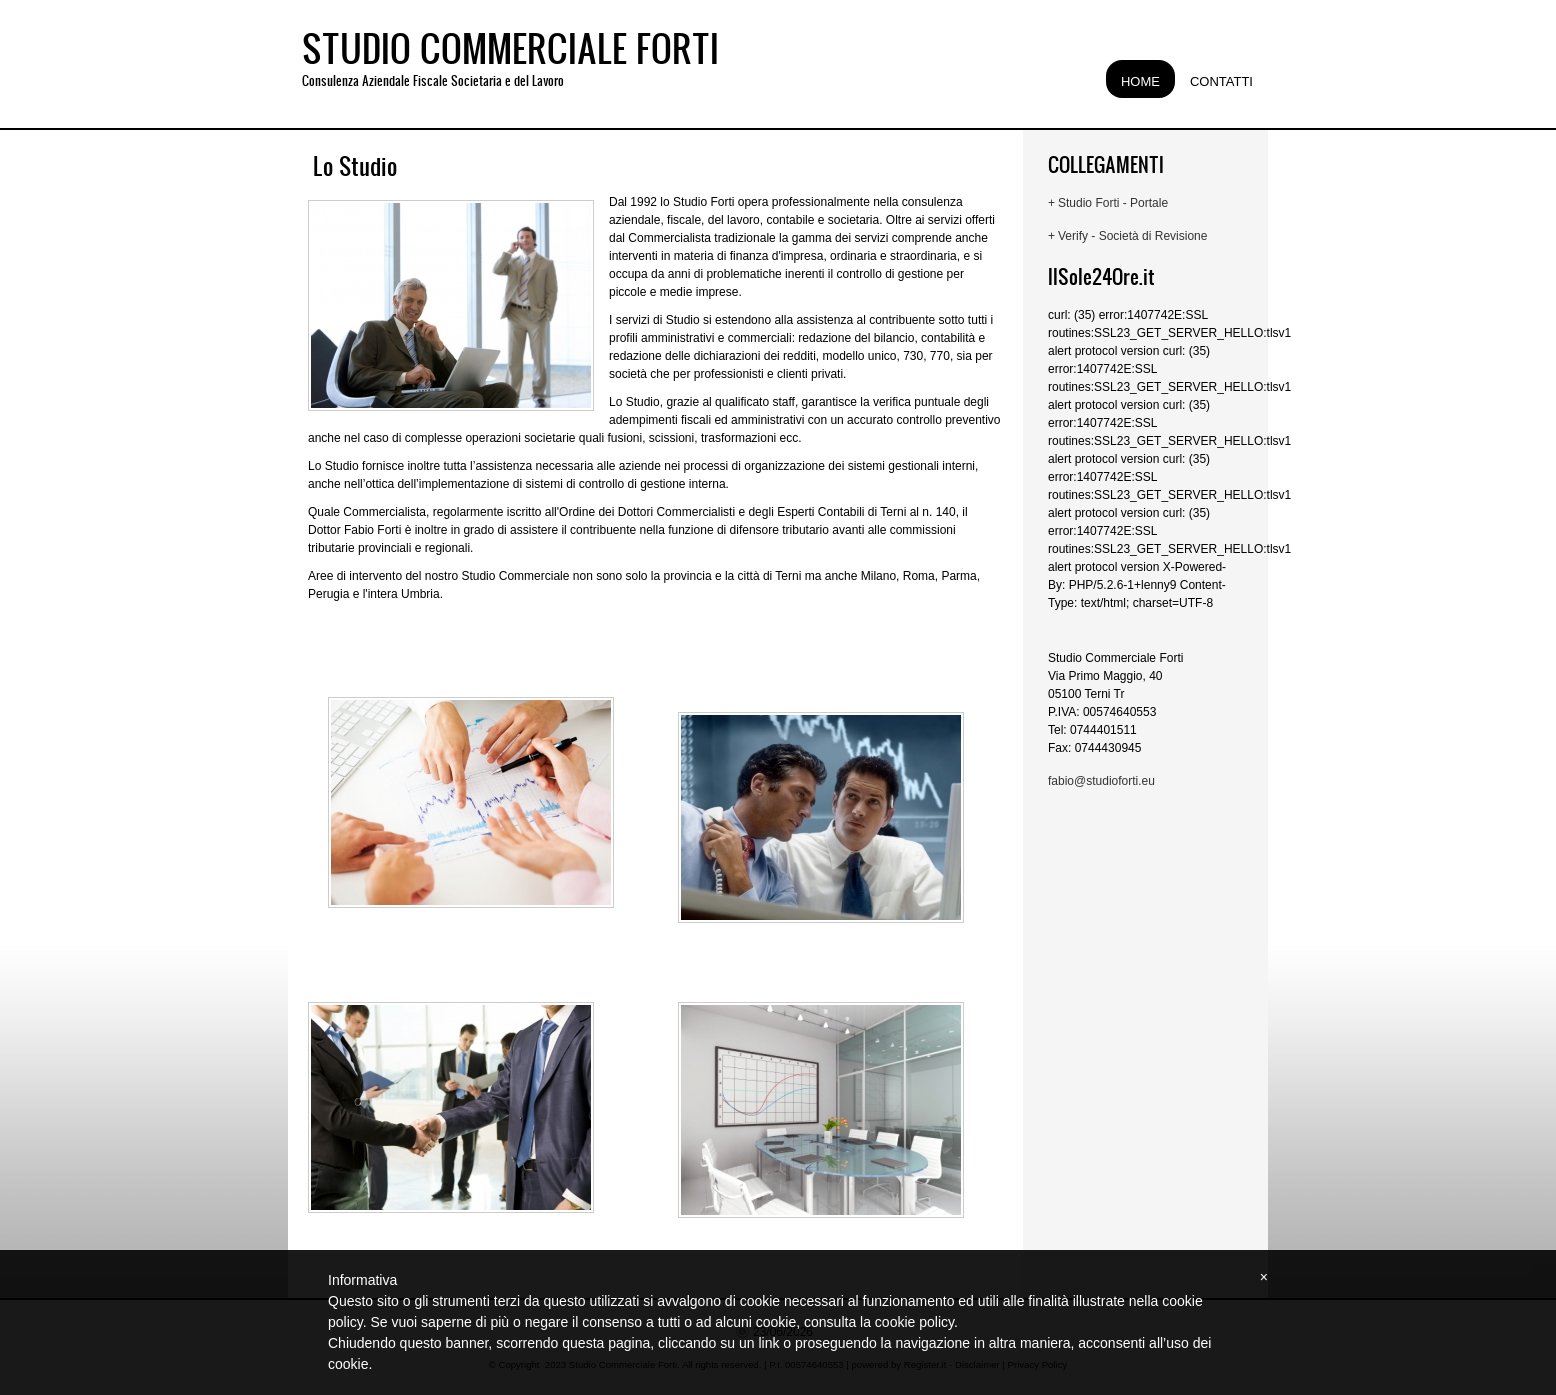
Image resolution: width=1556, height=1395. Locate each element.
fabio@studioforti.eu (1101, 781)
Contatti (1221, 81)
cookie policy (914, 1322)
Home (1140, 81)
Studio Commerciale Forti (510, 47)
